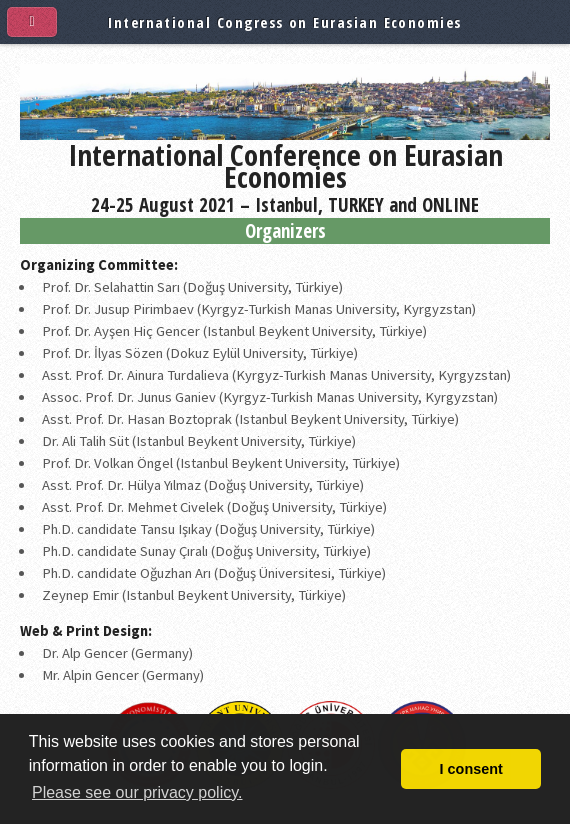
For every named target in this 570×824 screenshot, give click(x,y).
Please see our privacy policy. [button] (137, 792)
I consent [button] (471, 769)
